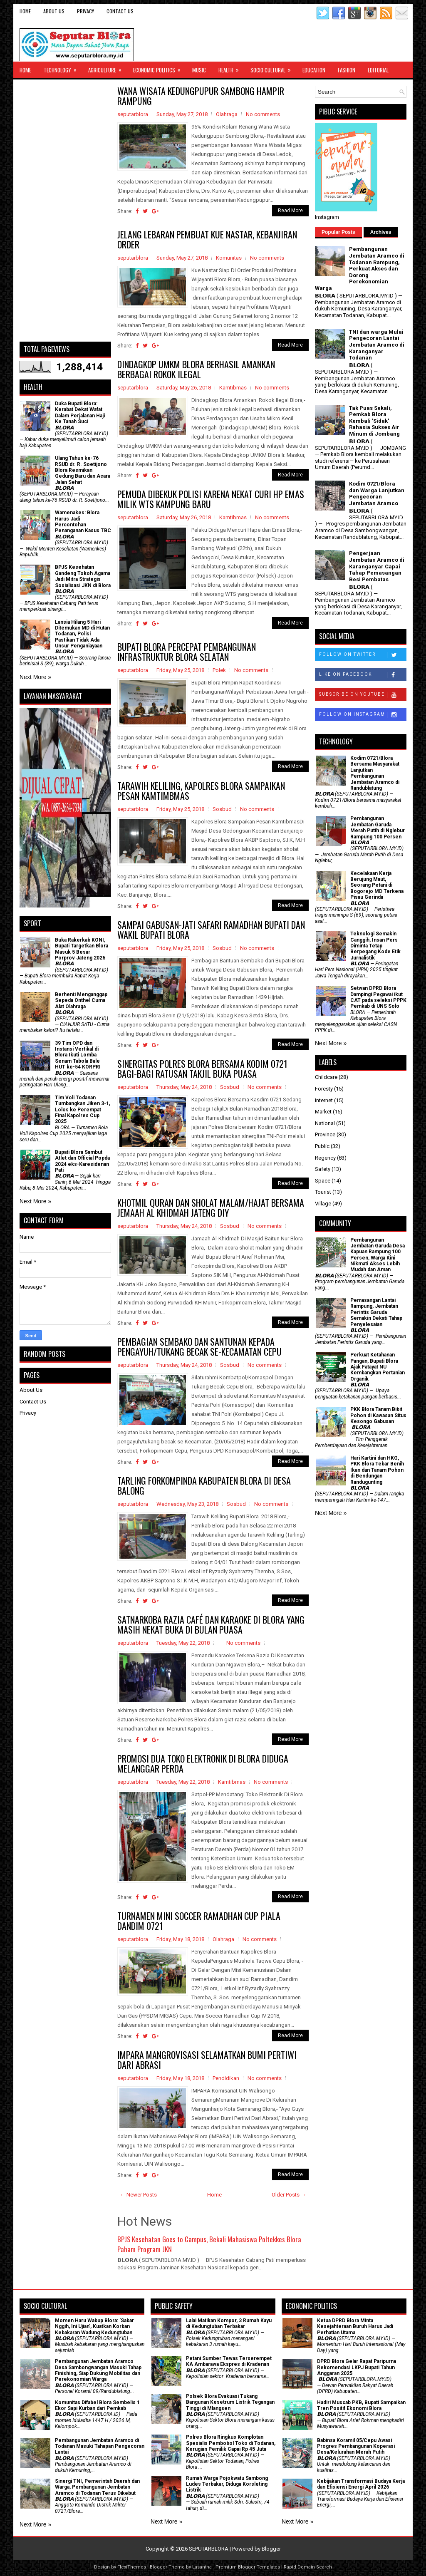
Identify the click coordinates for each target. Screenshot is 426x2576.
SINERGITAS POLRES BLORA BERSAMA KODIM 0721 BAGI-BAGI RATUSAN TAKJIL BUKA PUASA (202, 1068)
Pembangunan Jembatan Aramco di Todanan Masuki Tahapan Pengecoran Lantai (99, 2446)
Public (322, 1146)
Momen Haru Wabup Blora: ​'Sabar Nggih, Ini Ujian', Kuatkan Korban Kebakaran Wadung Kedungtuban (94, 2327)
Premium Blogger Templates (247, 2567)
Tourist (323, 1192)
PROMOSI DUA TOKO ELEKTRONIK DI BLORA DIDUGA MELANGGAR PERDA (202, 1763)
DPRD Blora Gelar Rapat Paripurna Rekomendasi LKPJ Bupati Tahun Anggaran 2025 (356, 2367)
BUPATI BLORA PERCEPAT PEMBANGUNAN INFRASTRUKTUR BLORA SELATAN (186, 652)
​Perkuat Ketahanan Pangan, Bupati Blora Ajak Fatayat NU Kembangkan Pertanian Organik (377, 1367)
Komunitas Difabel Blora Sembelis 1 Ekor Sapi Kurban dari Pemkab (97, 2405)
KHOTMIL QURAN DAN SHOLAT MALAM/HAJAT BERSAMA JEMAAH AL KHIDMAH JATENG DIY (210, 1207)
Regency (325, 1158)
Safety (322, 1169)
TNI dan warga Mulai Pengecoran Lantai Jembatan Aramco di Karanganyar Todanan (376, 345)
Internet (324, 1100)
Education (313, 70)
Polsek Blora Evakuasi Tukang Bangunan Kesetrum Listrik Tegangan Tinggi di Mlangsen (230, 2402)
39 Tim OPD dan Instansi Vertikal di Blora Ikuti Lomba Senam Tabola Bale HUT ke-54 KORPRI (78, 1055)
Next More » (35, 677)
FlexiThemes (131, 2567)
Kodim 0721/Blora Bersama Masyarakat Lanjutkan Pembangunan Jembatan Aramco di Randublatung (374, 773)
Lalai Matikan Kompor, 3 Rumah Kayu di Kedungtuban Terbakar (229, 2323)
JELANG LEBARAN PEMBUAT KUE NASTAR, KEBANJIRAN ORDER (207, 239)
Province (325, 1134)
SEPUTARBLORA (208, 2549)
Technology (63, 68)
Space (322, 1181)
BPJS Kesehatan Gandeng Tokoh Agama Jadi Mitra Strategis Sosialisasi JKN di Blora (83, 576)
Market (323, 1111)
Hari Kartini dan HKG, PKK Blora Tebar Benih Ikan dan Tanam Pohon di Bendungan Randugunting (377, 1470)
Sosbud (222, 809)
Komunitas (229, 258)
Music (199, 70)
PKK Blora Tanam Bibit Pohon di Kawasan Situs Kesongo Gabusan (378, 1415)
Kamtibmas (233, 387)
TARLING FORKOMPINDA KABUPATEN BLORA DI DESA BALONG (204, 1485)
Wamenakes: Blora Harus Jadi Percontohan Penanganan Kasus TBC (83, 521)
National (325, 1123)
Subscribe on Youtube (362, 695)
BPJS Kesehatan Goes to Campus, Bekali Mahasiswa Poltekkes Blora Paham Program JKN (209, 2244)
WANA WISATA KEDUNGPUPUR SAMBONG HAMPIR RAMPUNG (200, 96)
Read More (290, 210)
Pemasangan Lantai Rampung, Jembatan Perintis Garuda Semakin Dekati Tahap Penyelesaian (376, 1312)
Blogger (271, 2549)
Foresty (324, 1089)
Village (323, 1203)
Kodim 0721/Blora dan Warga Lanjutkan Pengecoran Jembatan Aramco (376, 493)
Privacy (85, 11)
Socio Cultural (273, 68)
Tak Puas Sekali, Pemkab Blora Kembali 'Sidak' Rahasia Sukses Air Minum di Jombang (374, 421)
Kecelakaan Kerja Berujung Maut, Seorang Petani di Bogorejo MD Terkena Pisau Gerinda (377, 885)
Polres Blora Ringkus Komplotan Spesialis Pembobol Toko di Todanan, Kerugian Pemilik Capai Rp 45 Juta (230, 2443)
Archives (380, 232)
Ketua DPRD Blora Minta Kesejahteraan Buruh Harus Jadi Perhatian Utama (355, 2327)
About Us (53, 11)
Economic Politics (159, 68)
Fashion (346, 70)
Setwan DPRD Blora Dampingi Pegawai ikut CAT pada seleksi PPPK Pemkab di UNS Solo (378, 997)
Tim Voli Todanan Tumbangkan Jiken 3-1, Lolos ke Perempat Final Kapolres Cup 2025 (82, 1110)
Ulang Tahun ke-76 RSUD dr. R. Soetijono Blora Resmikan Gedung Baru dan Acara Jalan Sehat (82, 470)
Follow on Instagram (362, 715)
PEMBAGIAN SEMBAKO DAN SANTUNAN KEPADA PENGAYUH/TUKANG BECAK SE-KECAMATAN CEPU (199, 1346)
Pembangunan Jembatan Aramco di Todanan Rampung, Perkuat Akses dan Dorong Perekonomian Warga (359, 268)
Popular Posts (338, 232)
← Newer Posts (138, 2195)
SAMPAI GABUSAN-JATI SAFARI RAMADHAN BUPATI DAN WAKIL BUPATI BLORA (211, 930)
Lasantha (202, 2567)
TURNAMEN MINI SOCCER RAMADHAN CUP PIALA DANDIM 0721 (198, 1921)
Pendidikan (226, 2078)
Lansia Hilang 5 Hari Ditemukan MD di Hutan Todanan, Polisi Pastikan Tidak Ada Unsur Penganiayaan (82, 634)
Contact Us (120, 11)
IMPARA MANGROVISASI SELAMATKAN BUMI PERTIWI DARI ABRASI (207, 2060)
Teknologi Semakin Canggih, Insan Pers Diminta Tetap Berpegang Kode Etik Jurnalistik (375, 946)
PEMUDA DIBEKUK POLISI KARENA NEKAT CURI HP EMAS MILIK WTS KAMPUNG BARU (210, 499)
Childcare (326, 1077)
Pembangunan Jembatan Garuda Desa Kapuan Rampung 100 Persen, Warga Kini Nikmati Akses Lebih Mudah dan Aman (377, 1255)
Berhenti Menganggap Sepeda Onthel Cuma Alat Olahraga (81, 1000)
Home (25, 11)
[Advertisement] (65, 210)
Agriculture (107, 68)
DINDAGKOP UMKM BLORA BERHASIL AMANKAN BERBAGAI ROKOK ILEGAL (196, 369)
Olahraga (227, 114)
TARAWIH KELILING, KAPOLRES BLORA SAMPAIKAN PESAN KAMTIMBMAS (201, 791)
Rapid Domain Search (308, 2567)
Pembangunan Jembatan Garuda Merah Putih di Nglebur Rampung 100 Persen (377, 827)
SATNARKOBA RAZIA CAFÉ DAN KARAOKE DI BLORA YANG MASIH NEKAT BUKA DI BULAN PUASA (211, 1624)
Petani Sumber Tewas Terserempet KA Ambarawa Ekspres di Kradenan (229, 2361)
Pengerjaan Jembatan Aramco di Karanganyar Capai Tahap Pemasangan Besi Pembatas (376, 566)
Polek (219, 670)
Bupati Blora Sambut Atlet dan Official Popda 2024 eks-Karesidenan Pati (82, 1161)
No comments (263, 114)
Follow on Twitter (362, 655)
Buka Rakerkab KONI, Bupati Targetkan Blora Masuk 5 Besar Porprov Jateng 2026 (81, 949)
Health (231, 68)
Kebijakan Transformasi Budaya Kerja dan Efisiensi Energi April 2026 (361, 2484)
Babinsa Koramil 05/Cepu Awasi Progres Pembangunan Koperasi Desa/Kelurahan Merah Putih (356, 2446)
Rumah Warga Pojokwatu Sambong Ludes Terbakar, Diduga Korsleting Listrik (227, 2484)
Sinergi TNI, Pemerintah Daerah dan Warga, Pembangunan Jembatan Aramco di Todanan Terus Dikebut (97, 2487)
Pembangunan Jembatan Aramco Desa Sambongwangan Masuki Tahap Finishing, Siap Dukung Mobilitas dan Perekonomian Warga (98, 2370)
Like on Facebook (362, 675)
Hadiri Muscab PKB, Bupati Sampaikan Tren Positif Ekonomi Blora (361, 2405)
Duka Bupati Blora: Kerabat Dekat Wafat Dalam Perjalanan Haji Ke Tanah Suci (80, 412)
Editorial (378, 70)
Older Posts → (289, 2195)
